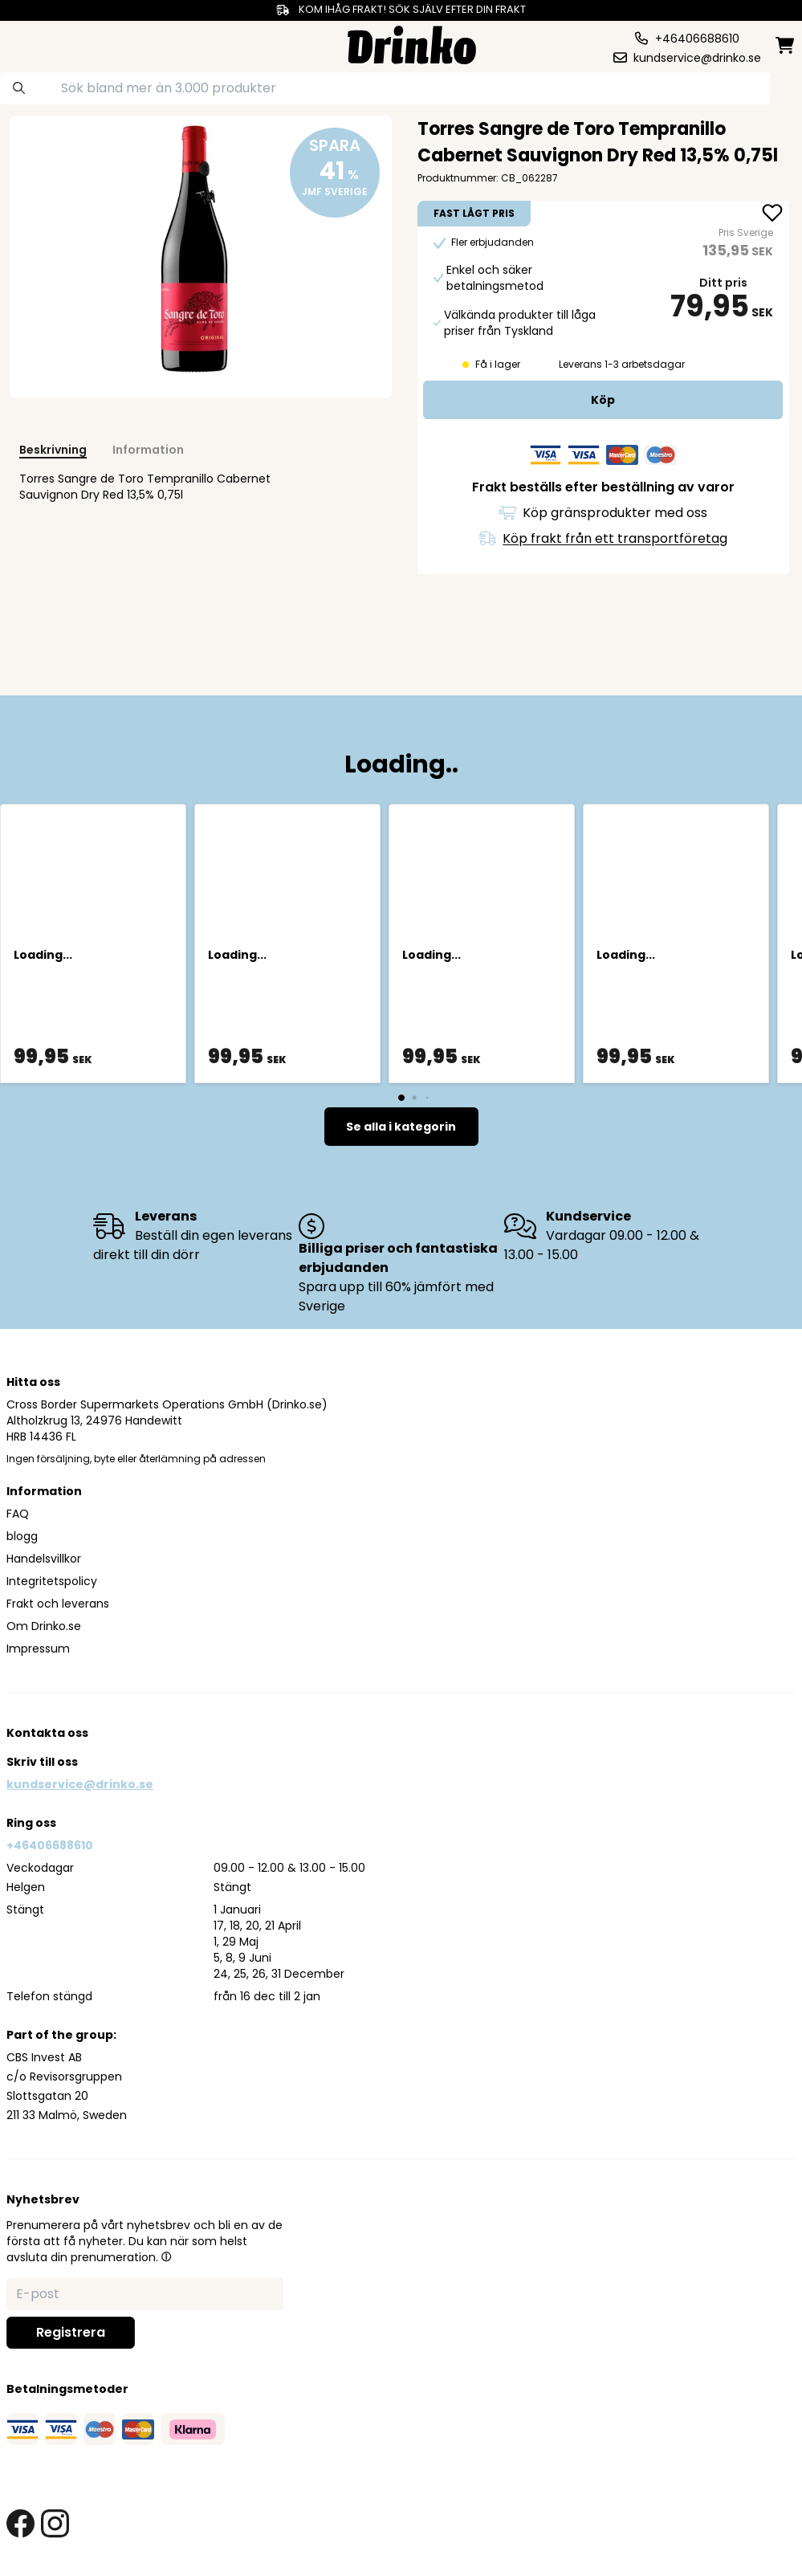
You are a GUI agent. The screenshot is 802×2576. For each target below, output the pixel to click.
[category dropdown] (49, 43)
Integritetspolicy (51, 1581)
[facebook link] (20, 2523)
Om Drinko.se (43, 1626)
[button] (166, 2256)
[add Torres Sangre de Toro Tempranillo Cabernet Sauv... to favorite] (772, 214)
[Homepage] (412, 42)
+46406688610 (49, 1845)
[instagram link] (55, 2523)
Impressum (38, 1649)
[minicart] (786, 45)
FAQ (17, 1514)
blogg (22, 1536)
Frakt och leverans (57, 1604)
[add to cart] (603, 400)
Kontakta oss (47, 1733)
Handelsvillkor (43, 1559)
